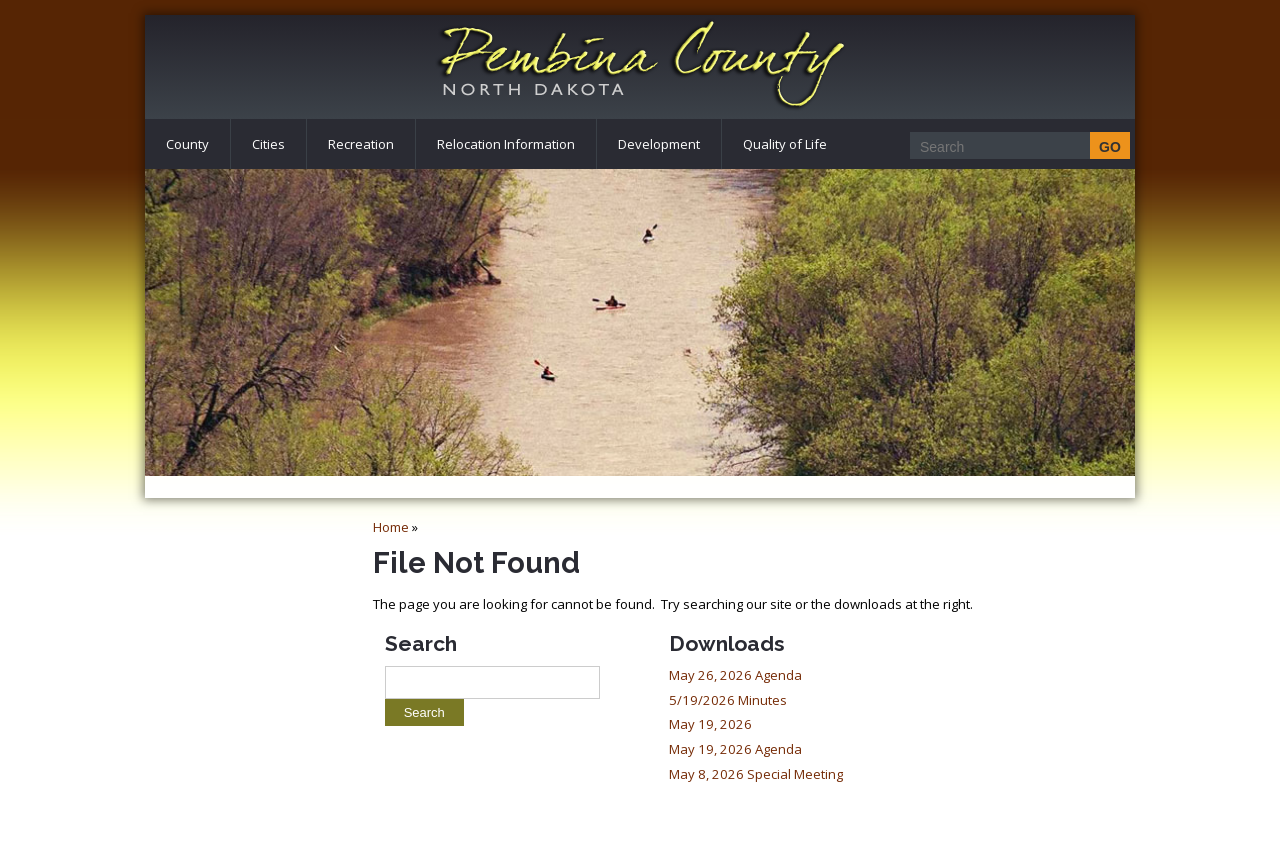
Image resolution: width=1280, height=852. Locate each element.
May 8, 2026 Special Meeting (756, 774)
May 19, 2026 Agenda (735, 749)
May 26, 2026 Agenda (735, 675)
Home (391, 527)
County (187, 144)
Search (421, 643)
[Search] (1014, 146)
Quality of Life (785, 144)
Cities (268, 144)
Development (659, 144)
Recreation (361, 144)
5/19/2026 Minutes (728, 700)
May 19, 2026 (710, 724)
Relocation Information (506, 144)
